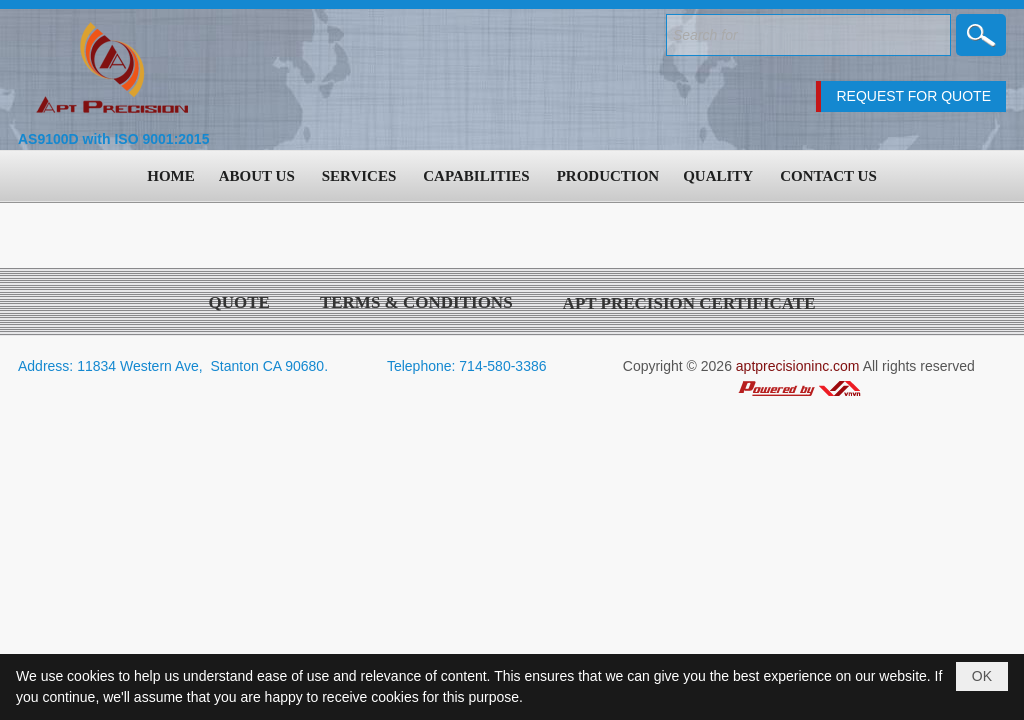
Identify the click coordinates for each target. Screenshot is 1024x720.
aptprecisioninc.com (798, 366)
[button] (258, 176)
